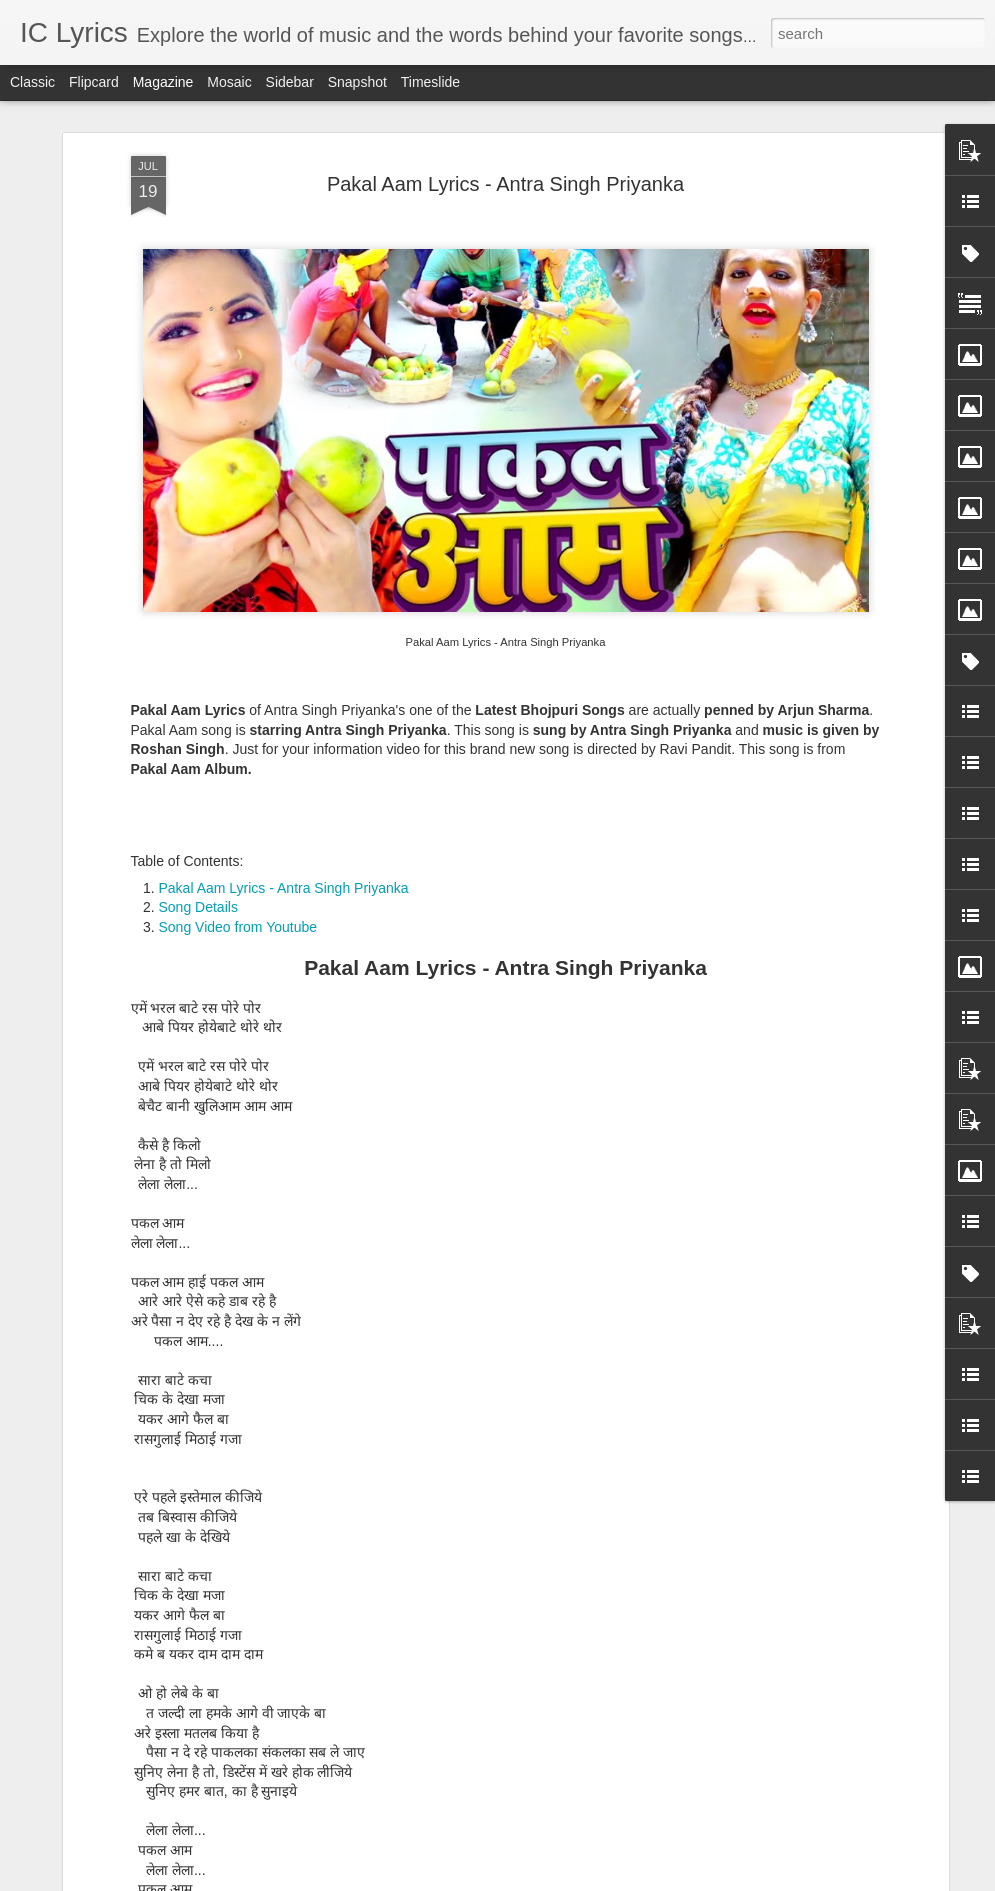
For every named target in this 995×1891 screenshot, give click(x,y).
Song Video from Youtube (238, 907)
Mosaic (229, 82)
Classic (32, 82)
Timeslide (430, 82)
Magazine (163, 82)
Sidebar (290, 82)
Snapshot (357, 82)
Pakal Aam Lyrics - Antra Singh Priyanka (505, 164)
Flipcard (94, 82)
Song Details (198, 888)
